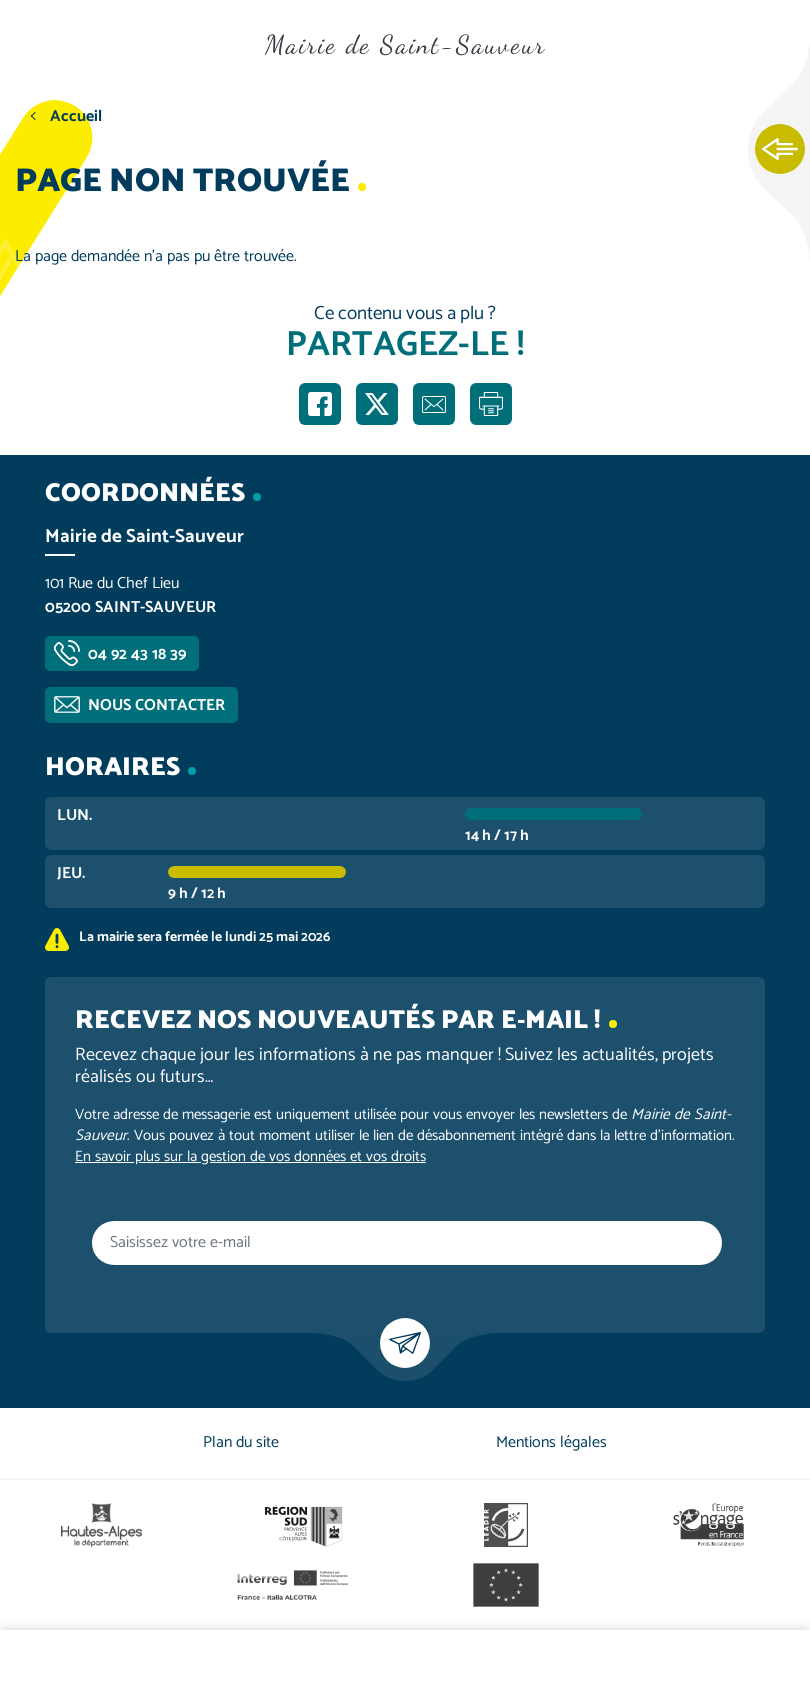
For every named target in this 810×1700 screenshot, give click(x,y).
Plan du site (241, 1442)
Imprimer (491, 404)
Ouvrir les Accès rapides (780, 150)
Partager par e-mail (434, 404)
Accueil (76, 116)
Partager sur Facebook (320, 404)
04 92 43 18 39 (137, 654)
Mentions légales (551, 1442)
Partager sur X (377, 404)
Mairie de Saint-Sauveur (405, 44)
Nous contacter (156, 705)
